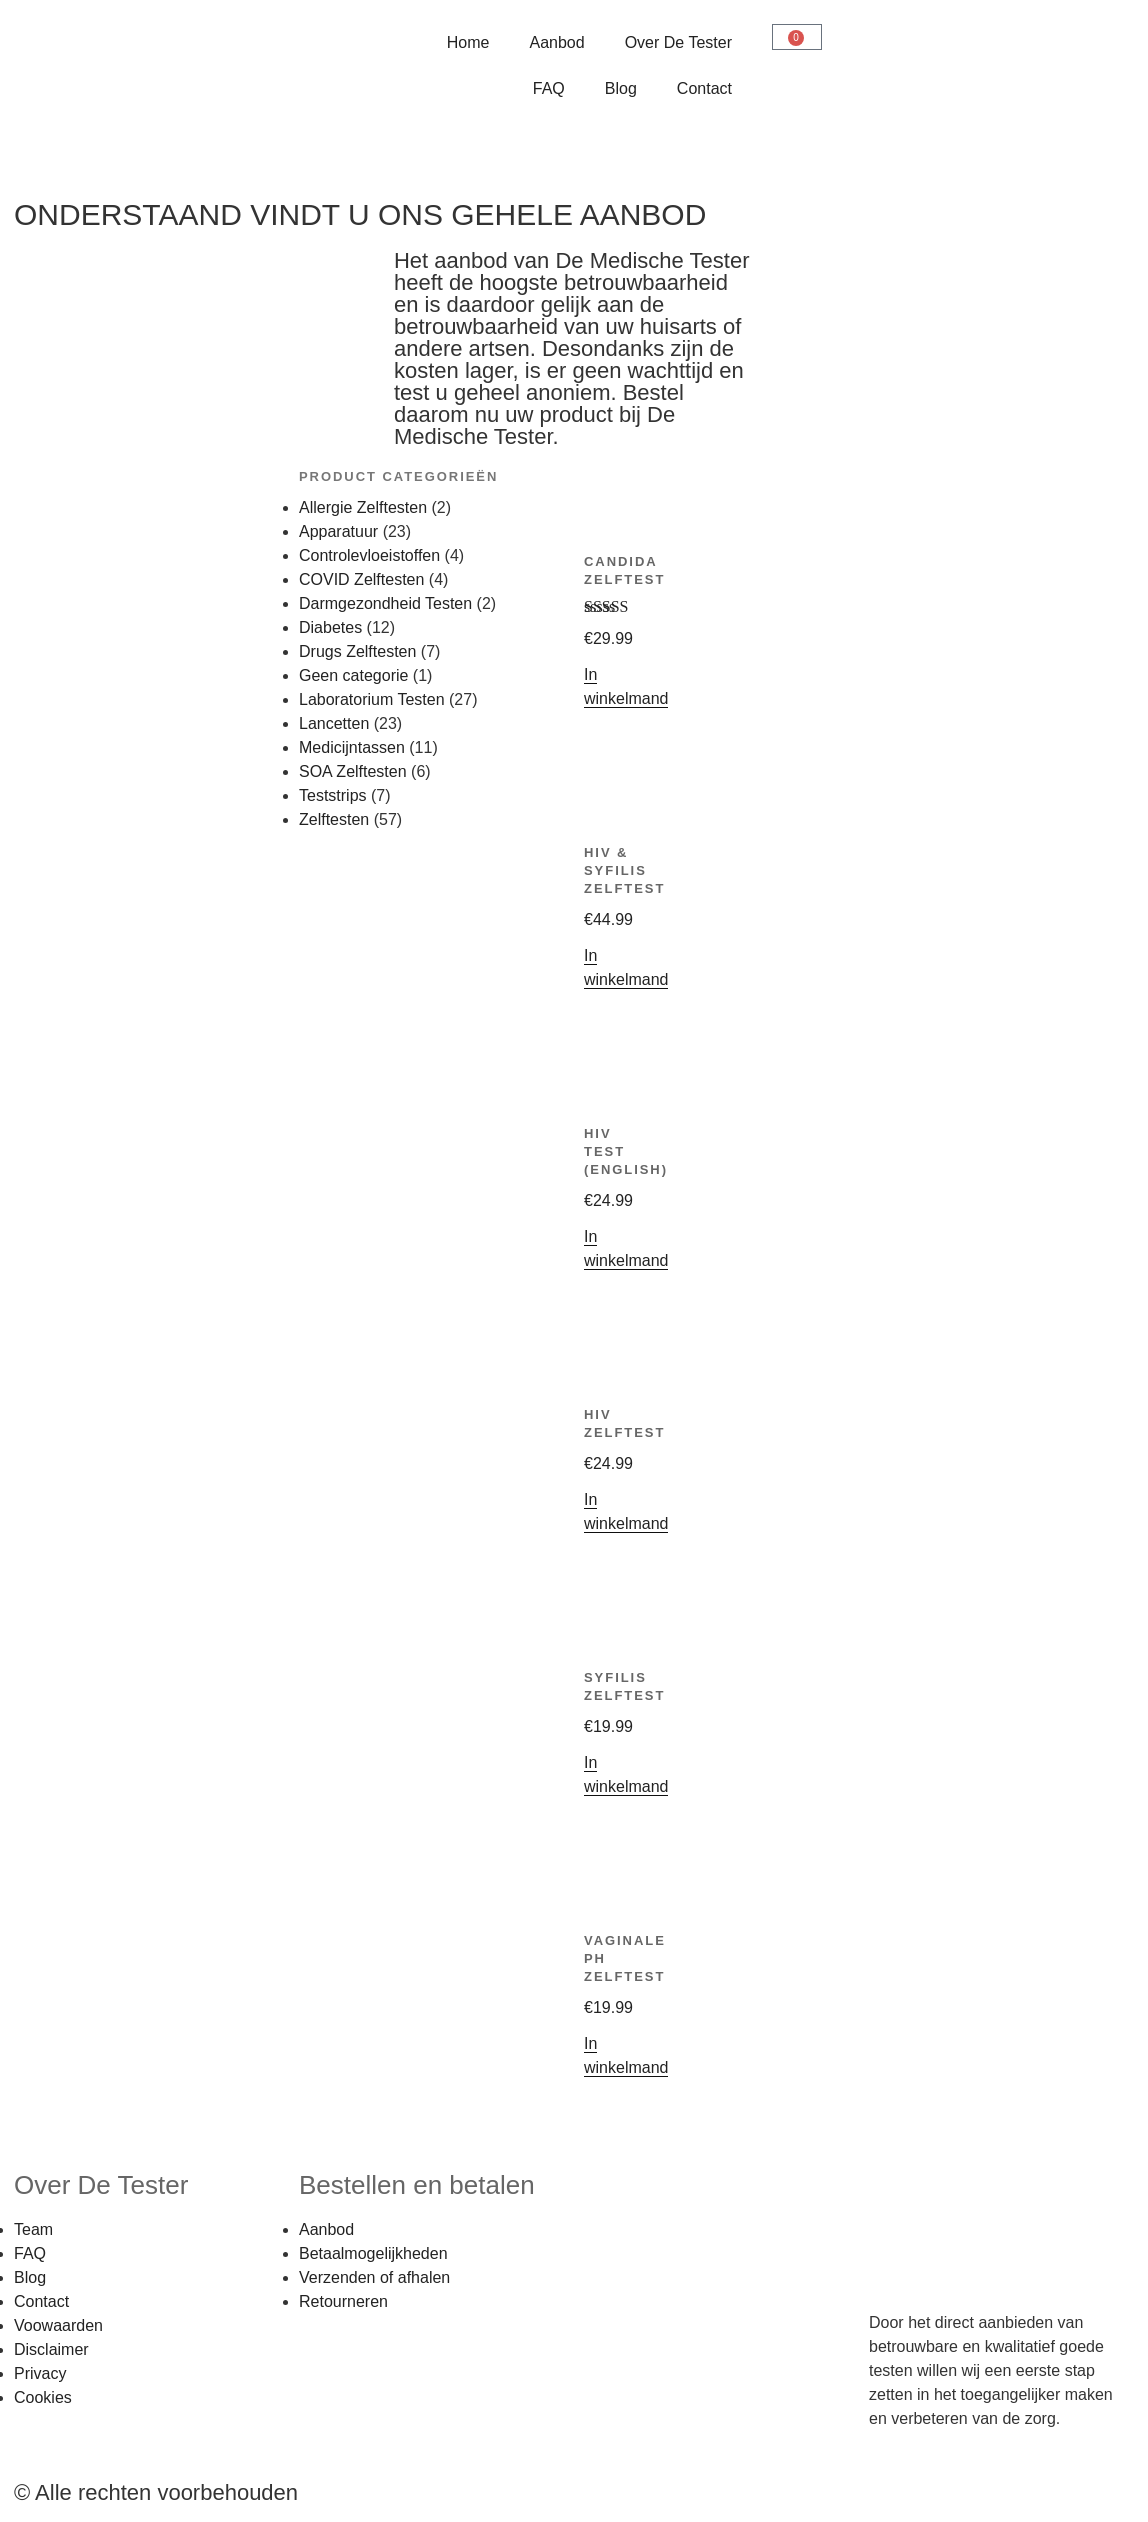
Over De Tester (678, 42)
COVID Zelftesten (361, 579)
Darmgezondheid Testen (385, 603)
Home (468, 42)
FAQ (549, 88)
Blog (621, 88)
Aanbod (557, 42)
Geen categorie (353, 675)
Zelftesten (334, 819)
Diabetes (330, 627)
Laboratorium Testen (372, 699)
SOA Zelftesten (353, 771)
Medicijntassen (352, 747)
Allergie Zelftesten (363, 507)
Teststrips (333, 795)
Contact (704, 88)
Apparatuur (338, 531)
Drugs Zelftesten (357, 651)
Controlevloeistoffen (369, 555)
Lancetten (334, 723)
